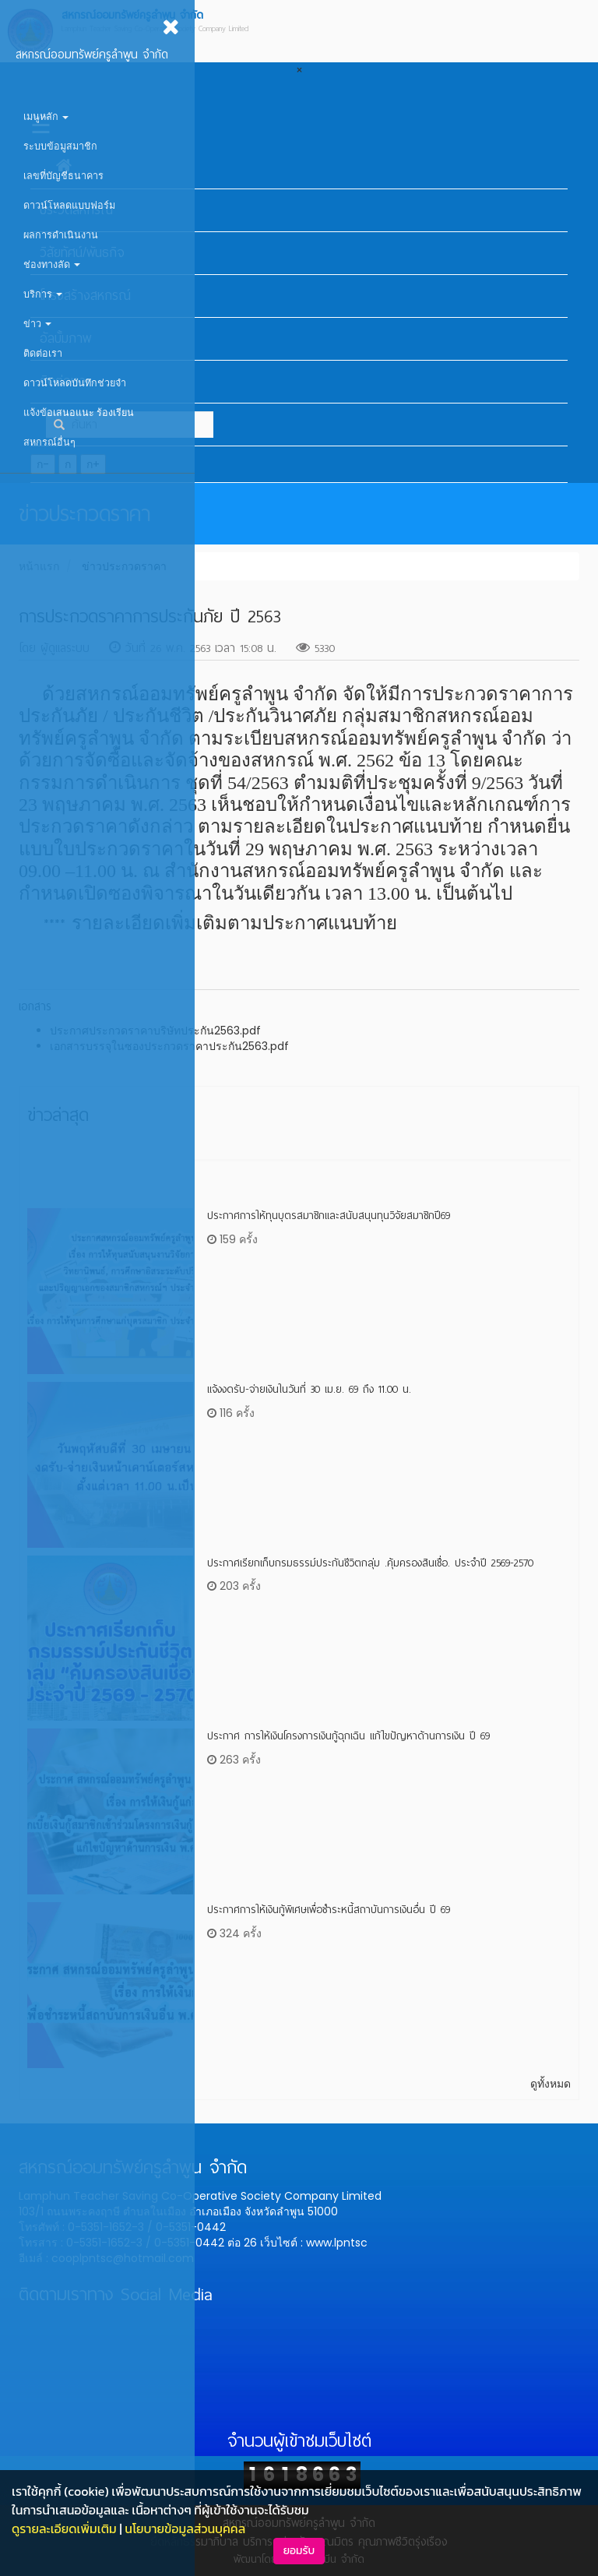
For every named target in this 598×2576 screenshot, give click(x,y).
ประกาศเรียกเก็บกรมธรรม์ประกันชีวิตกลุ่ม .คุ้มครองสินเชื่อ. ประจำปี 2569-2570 (370, 1563)
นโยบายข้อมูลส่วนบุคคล (185, 2528)
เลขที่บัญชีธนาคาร (63, 175)
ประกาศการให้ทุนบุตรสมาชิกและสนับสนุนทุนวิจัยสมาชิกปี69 (328, 1216)
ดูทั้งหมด (550, 2083)
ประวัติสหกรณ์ (76, 210)
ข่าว (37, 323)
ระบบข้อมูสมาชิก (60, 146)
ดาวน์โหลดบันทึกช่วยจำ (74, 382)
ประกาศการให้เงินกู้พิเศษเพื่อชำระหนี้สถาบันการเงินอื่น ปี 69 (328, 1910)
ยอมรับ (299, 2551)
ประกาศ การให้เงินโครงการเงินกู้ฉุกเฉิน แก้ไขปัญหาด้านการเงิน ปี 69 (348, 1736)
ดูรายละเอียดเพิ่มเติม (64, 2528)
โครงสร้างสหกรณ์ (85, 295)
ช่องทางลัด (51, 264)
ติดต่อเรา (42, 353)
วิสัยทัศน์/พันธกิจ (82, 252)
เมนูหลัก (46, 116)
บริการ (42, 294)
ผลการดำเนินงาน (60, 234)
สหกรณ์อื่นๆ (49, 442)
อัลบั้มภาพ (65, 338)
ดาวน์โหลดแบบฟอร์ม (69, 205)
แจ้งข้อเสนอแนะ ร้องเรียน (78, 412)
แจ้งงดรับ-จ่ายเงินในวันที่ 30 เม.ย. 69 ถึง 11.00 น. (309, 1389)
